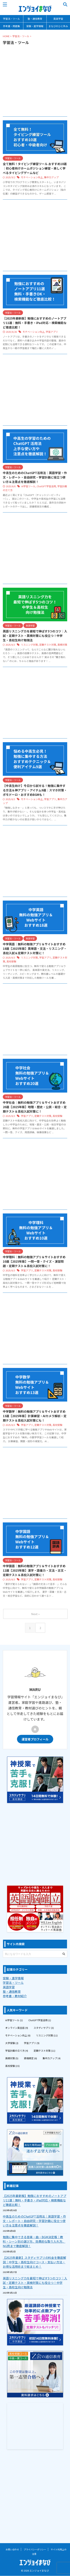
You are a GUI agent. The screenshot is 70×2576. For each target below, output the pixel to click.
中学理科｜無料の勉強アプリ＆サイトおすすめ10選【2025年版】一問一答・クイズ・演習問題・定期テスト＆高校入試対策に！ (34, 1261)
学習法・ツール (11, 18)
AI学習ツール (28, 486)
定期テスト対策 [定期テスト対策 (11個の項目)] (44, 2050)
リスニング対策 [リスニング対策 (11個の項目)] (47, 2035)
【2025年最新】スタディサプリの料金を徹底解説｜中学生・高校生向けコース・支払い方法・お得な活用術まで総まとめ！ (34, 2262)
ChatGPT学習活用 (46, 486)
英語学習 (58, 18)
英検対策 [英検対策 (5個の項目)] (11, 2058)
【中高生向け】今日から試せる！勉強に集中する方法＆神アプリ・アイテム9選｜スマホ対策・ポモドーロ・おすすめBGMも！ (35, 790)
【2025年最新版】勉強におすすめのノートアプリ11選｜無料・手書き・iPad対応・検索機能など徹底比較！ (34, 322)
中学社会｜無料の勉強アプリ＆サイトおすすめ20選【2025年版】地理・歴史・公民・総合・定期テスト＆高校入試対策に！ (35, 1107)
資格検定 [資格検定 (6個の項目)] (30, 2058)
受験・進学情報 (34, 26)
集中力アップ (51, 177)
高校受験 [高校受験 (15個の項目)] (12, 2066)
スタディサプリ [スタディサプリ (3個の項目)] (44, 2028)
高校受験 (11, 961)
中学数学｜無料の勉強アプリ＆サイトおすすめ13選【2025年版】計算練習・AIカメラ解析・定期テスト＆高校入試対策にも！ (34, 1416)
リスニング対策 (29, 644)
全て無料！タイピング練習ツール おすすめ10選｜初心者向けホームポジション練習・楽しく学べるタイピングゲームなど (35, 168)
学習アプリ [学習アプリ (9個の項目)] (31, 2043)
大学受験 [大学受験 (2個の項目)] (11, 2043)
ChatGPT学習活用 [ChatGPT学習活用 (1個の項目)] (39, 2020)
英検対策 (62, 644)
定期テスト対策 (47, 644)
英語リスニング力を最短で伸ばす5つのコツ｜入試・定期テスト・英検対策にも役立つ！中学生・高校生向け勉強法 (35, 635)
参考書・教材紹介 (15, 1996)
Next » (35, 1614)
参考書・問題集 (11, 26)
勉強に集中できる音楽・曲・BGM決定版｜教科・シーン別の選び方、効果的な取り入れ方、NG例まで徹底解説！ (34, 2241)
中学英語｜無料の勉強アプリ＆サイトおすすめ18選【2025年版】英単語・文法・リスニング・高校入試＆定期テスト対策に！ (35, 948)
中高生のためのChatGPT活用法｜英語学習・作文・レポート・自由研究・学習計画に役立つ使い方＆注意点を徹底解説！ (35, 477)
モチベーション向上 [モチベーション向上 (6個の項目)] (17, 2035)
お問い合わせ (12, 2549)
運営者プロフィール (35, 1739)
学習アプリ (52, 331)
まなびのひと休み (58, 26)
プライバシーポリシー (35, 2549)
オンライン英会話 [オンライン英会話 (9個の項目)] (16, 2028)
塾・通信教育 (35, 18)
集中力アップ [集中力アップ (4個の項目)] (51, 2058)
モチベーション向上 (32, 177)
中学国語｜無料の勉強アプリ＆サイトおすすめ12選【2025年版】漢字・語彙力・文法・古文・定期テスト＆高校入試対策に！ (35, 1570)
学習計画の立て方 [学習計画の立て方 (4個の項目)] (16, 2050)
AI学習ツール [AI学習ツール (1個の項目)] (14, 2020)
